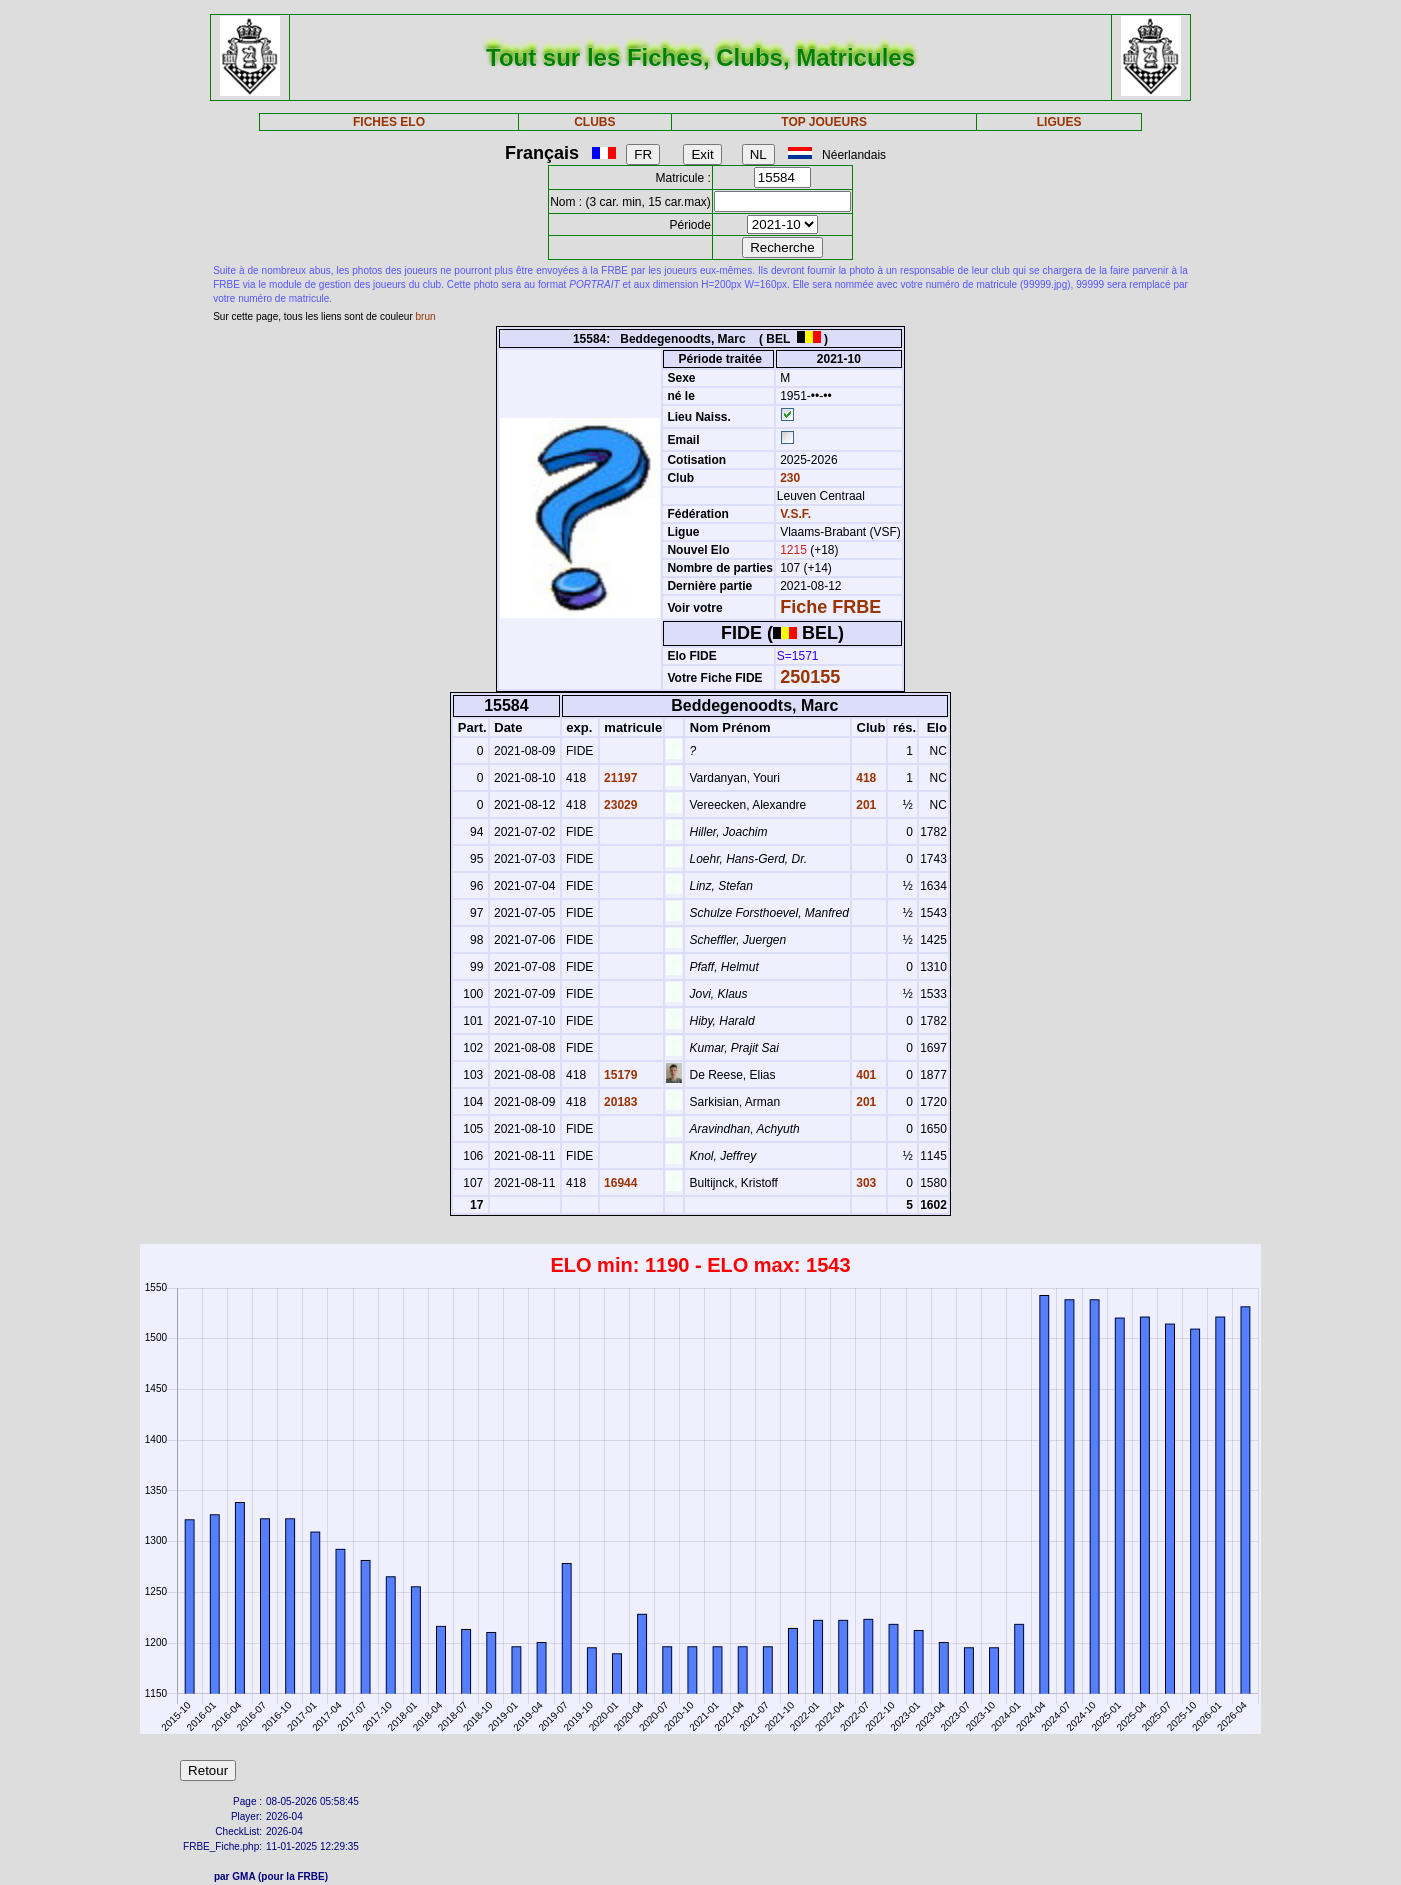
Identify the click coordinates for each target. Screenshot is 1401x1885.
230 (788, 478)
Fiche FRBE (830, 607)
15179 (619, 1075)
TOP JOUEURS (824, 122)
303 (864, 1183)
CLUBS (594, 122)
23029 (619, 805)
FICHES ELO (389, 122)
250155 (810, 677)
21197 (619, 778)
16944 (619, 1183)
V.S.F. (795, 514)
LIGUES (1059, 122)
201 (864, 805)
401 (864, 1075)
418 (864, 778)
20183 (619, 1102)
